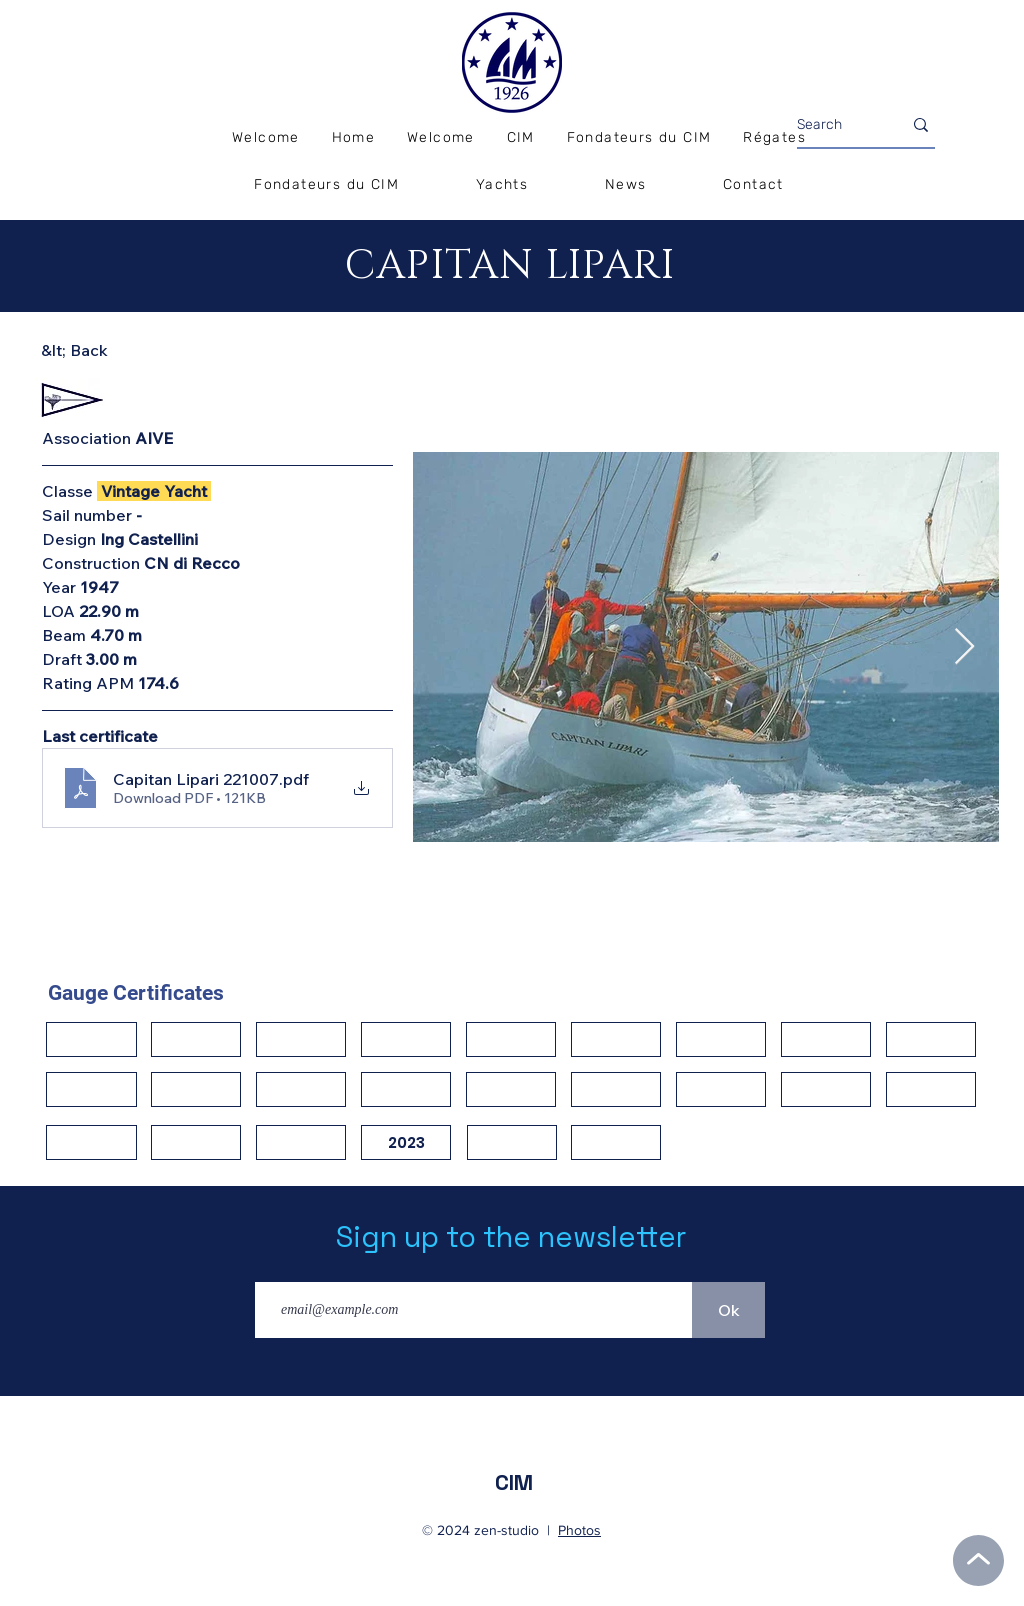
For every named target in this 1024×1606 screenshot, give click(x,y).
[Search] (834, 125)
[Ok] (728, 1310)
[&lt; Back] (112, 350)
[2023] (406, 1142)
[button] (774, 138)
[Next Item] (964, 647)
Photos (579, 1530)
